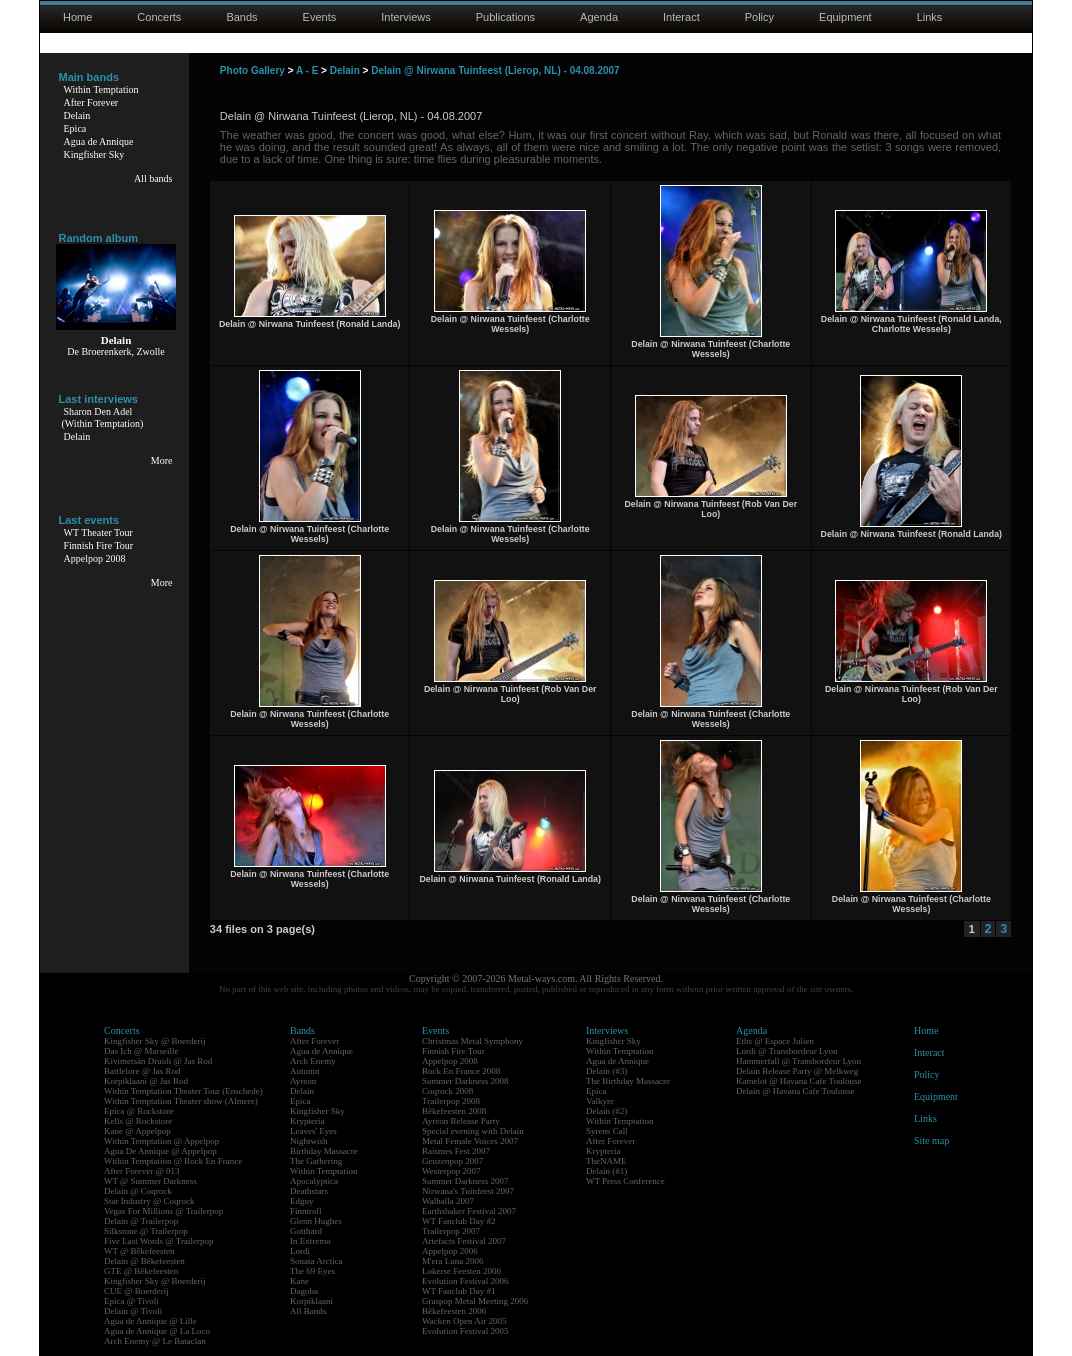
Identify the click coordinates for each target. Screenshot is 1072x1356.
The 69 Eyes (312, 1271)
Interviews (406, 17)
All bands (153, 178)
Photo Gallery (252, 70)
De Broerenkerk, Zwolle (115, 351)
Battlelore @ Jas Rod (142, 1071)
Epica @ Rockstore (139, 1111)
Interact (681, 17)
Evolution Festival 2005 (465, 1331)
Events (320, 17)
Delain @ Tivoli (133, 1311)
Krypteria (307, 1121)
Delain (77, 115)
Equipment (845, 17)
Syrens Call (607, 1131)
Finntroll (306, 1211)
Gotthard (306, 1231)
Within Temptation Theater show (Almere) (181, 1101)
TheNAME (606, 1161)
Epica (75, 128)
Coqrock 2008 (447, 1091)
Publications (505, 17)
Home (77, 17)
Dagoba (304, 1291)
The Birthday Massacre (628, 1081)
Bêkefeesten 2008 (454, 1111)
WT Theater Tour (98, 532)
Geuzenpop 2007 (452, 1161)
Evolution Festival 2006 (465, 1281)
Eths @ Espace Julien (775, 1041)
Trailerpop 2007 (451, 1231)
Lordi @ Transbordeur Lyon (787, 1051)
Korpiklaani (311, 1301)
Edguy (302, 1201)
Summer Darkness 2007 (465, 1181)
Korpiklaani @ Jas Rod (146, 1081)
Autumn (305, 1071)
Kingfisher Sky (94, 154)
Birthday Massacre (324, 1151)
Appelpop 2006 (450, 1251)
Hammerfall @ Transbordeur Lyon (798, 1061)
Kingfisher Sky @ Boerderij (155, 1041)
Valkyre (600, 1101)
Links (930, 17)
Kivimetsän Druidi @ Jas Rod (158, 1061)
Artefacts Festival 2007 (464, 1241)
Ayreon (303, 1081)
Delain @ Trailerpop (141, 1221)
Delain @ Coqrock (138, 1191)
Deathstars (309, 1191)
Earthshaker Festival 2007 (469, 1211)
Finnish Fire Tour (99, 545)
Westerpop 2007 (451, 1171)
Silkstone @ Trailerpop (146, 1231)
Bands (241, 17)
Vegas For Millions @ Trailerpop (163, 1211)
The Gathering (316, 1161)
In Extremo (310, 1241)
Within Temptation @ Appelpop (161, 1141)
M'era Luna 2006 (453, 1261)
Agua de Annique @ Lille (150, 1321)
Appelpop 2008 (95, 558)
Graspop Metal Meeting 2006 (475, 1301)
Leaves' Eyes (313, 1131)
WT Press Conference (625, 1181)
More (162, 460)
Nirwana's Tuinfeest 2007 (468, 1191)
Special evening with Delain (473, 1131)
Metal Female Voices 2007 (470, 1141)
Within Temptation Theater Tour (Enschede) (183, 1091)
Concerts (159, 17)
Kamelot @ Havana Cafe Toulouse (798, 1081)
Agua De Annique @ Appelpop (160, 1151)
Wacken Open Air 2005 (464, 1321)
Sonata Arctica (316, 1261)
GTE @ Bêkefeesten (141, 1271)
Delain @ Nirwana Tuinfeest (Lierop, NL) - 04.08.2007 (495, 70)
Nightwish (309, 1141)
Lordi (300, 1251)
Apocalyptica (314, 1181)
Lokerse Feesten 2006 (461, 1271)
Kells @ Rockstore (138, 1121)
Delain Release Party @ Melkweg (797, 1071)
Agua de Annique (99, 141)
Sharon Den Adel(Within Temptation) (103, 417)
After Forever (91, 102)
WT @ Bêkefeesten (139, 1251)
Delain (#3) (606, 1071)
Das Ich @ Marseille (141, 1051)
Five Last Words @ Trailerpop (158, 1241)
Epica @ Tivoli (131, 1301)
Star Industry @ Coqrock (149, 1201)
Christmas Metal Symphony (472, 1041)
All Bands (308, 1311)
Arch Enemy (313, 1061)
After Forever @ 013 (142, 1171)
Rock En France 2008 (461, 1071)
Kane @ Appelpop (137, 1131)
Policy (759, 17)
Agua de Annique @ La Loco (157, 1331)
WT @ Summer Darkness (150, 1181)
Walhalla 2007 (448, 1201)
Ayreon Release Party (461, 1121)
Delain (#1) (606, 1171)
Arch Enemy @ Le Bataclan (155, 1341)
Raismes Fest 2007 (456, 1151)
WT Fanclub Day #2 (459, 1221)
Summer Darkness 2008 (465, 1081)
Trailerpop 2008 (451, 1101)
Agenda (599, 17)
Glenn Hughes (316, 1221)
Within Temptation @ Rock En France (173, 1161)
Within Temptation (101, 89)
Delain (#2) (606, 1111)
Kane (299, 1281)
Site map (931, 1140)
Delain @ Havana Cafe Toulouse (795, 1091)
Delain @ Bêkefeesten (144, 1261)
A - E (307, 70)
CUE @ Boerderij (136, 1291)
